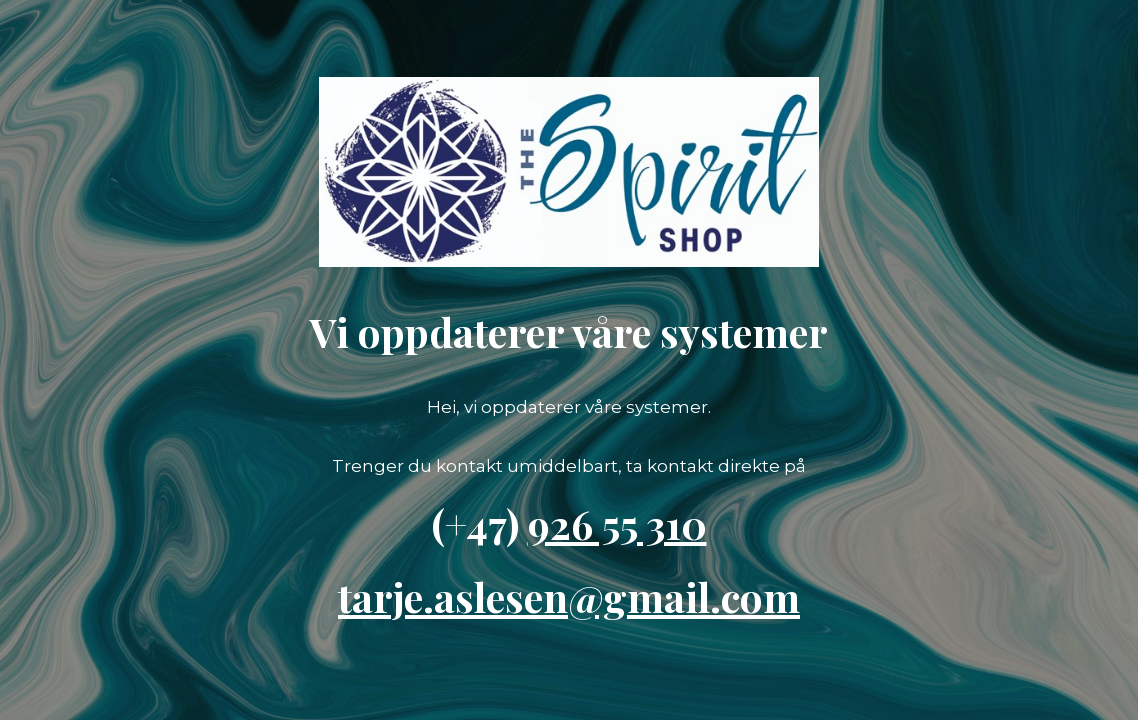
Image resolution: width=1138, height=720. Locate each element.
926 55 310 (617, 523)
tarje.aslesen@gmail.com (569, 596)
